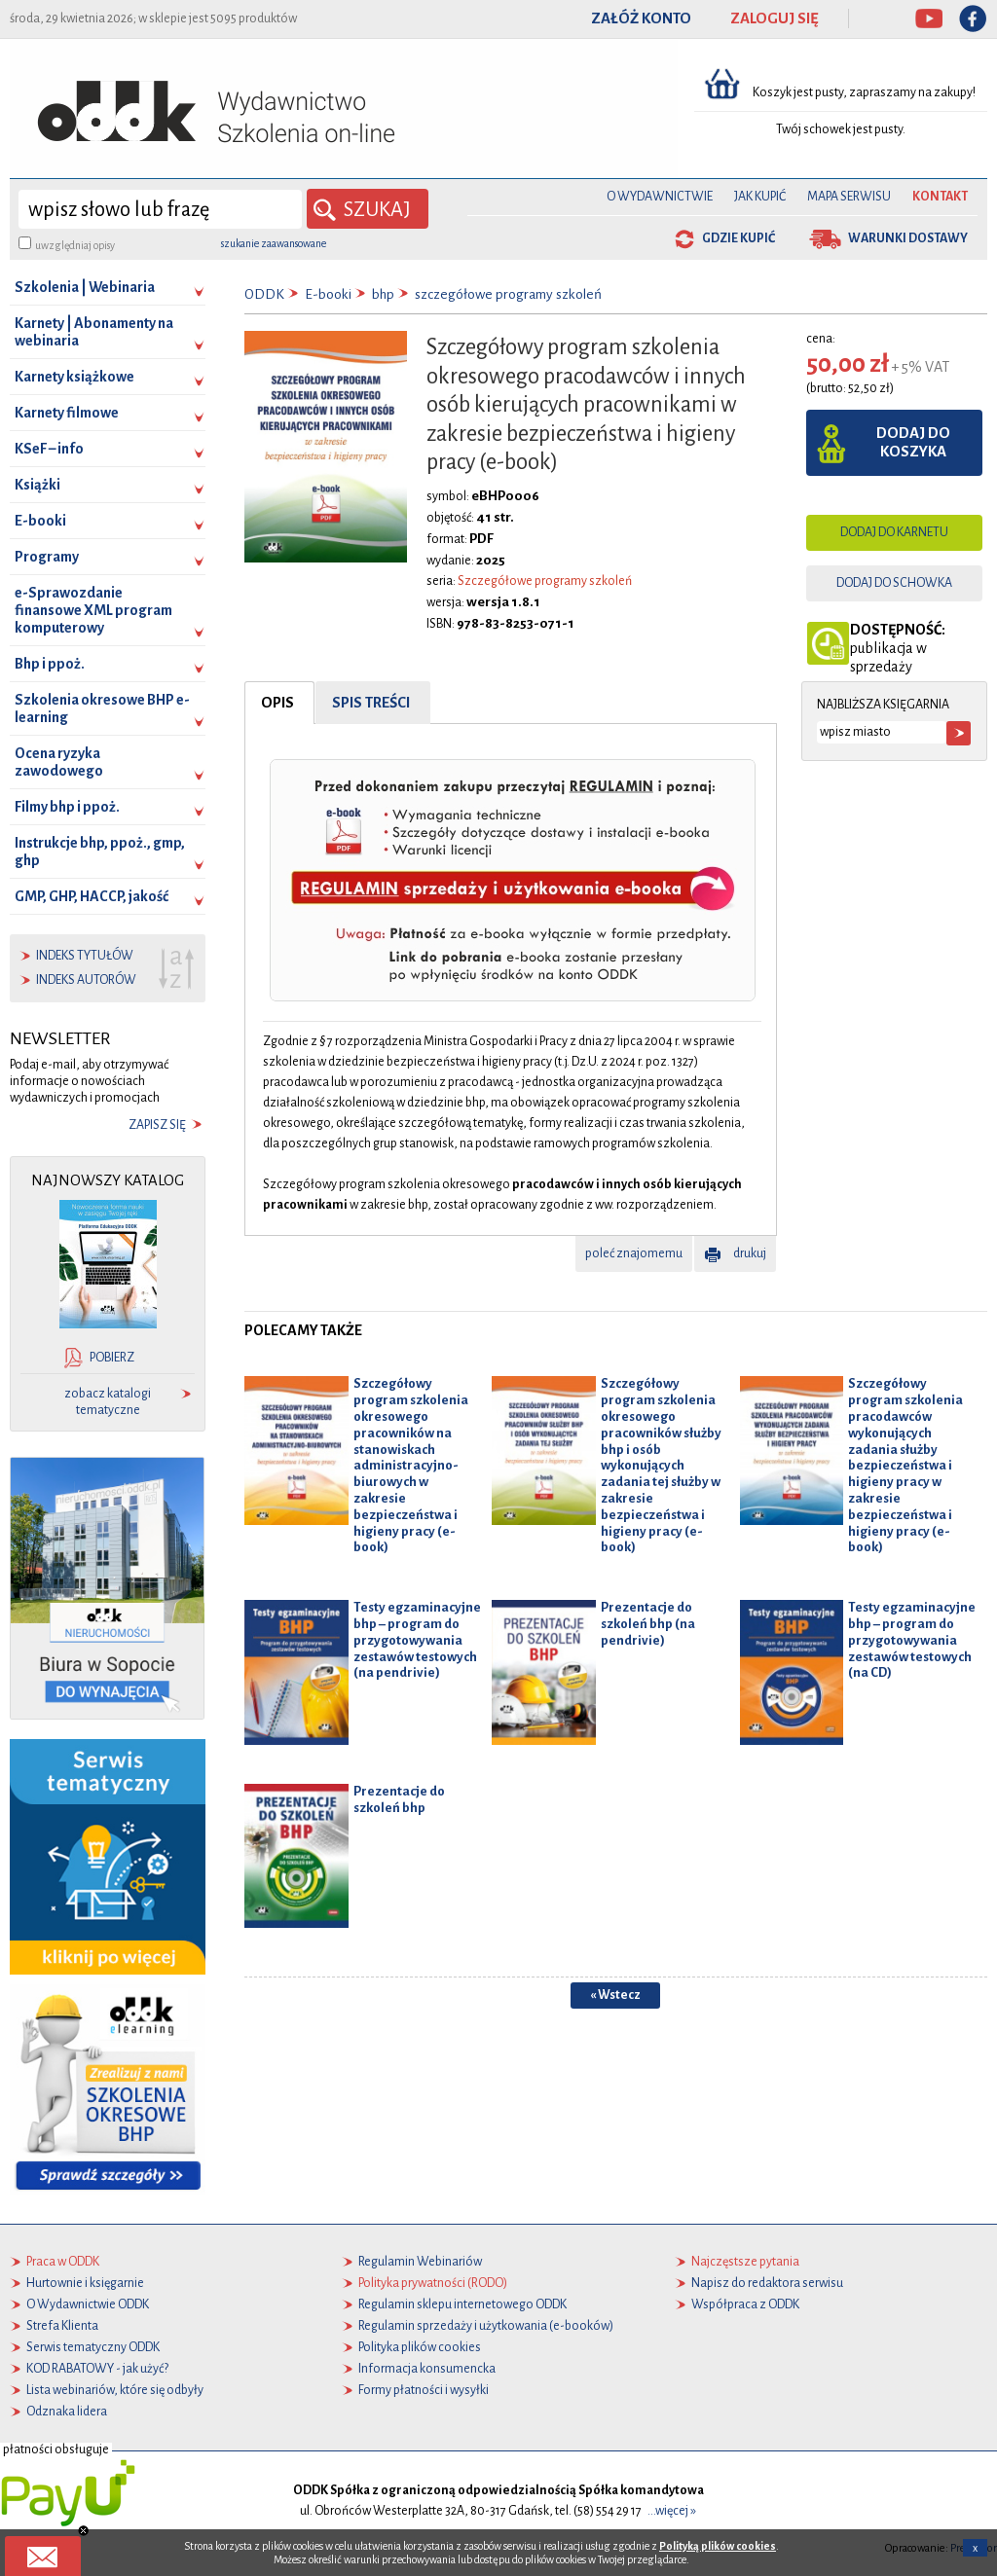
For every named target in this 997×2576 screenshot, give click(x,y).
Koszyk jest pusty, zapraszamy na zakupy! (865, 92)
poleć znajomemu (634, 1253)
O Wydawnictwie (660, 196)
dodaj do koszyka (913, 442)
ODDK (264, 294)
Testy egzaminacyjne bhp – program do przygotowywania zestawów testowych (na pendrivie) (417, 1640)
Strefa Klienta (62, 2326)
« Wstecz (615, 1995)
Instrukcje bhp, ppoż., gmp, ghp (100, 851)
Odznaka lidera (66, 2411)
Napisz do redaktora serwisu (767, 2283)
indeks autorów (86, 980)
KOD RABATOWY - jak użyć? (97, 2369)
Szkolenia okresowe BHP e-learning (102, 708)
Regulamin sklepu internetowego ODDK (462, 2304)
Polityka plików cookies (419, 2347)
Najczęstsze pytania (745, 2261)
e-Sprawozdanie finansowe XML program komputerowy (93, 610)
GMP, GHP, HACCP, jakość (91, 896)
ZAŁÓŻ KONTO (641, 18)
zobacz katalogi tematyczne (107, 1402)
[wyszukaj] (160, 209)
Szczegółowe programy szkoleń (545, 581)
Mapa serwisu (849, 196)
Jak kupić (760, 196)
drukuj (749, 1253)
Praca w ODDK (62, 2261)
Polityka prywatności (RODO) (432, 2283)
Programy (47, 556)
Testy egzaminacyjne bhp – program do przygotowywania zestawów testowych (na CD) (912, 1640)
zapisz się (157, 1125)
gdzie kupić (738, 238)
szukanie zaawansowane (273, 243)
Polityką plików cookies (717, 2546)
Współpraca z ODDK (745, 2304)
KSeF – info (49, 448)
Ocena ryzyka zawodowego (59, 762)
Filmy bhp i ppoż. (67, 807)
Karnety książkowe (74, 376)
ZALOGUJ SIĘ (774, 18)
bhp (383, 294)
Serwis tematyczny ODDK (93, 2347)
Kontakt (940, 196)
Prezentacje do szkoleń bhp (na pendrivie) (648, 1624)
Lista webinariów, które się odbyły (114, 2390)
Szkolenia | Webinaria (85, 287)
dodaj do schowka (894, 583)
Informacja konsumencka (427, 2369)
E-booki (40, 520)
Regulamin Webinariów (420, 2261)
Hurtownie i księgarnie (85, 2283)
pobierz (112, 1357)
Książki (37, 484)
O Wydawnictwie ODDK (87, 2304)
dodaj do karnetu (894, 532)
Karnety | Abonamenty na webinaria (94, 331)
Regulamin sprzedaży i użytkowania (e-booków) (485, 2326)
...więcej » (671, 2511)
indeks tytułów (84, 955)
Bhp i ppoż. (50, 663)
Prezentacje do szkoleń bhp (399, 1798)
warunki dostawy (908, 238)
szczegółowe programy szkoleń (508, 294)
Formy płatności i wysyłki (423, 2390)
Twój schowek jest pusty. (840, 129)
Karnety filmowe (67, 412)
